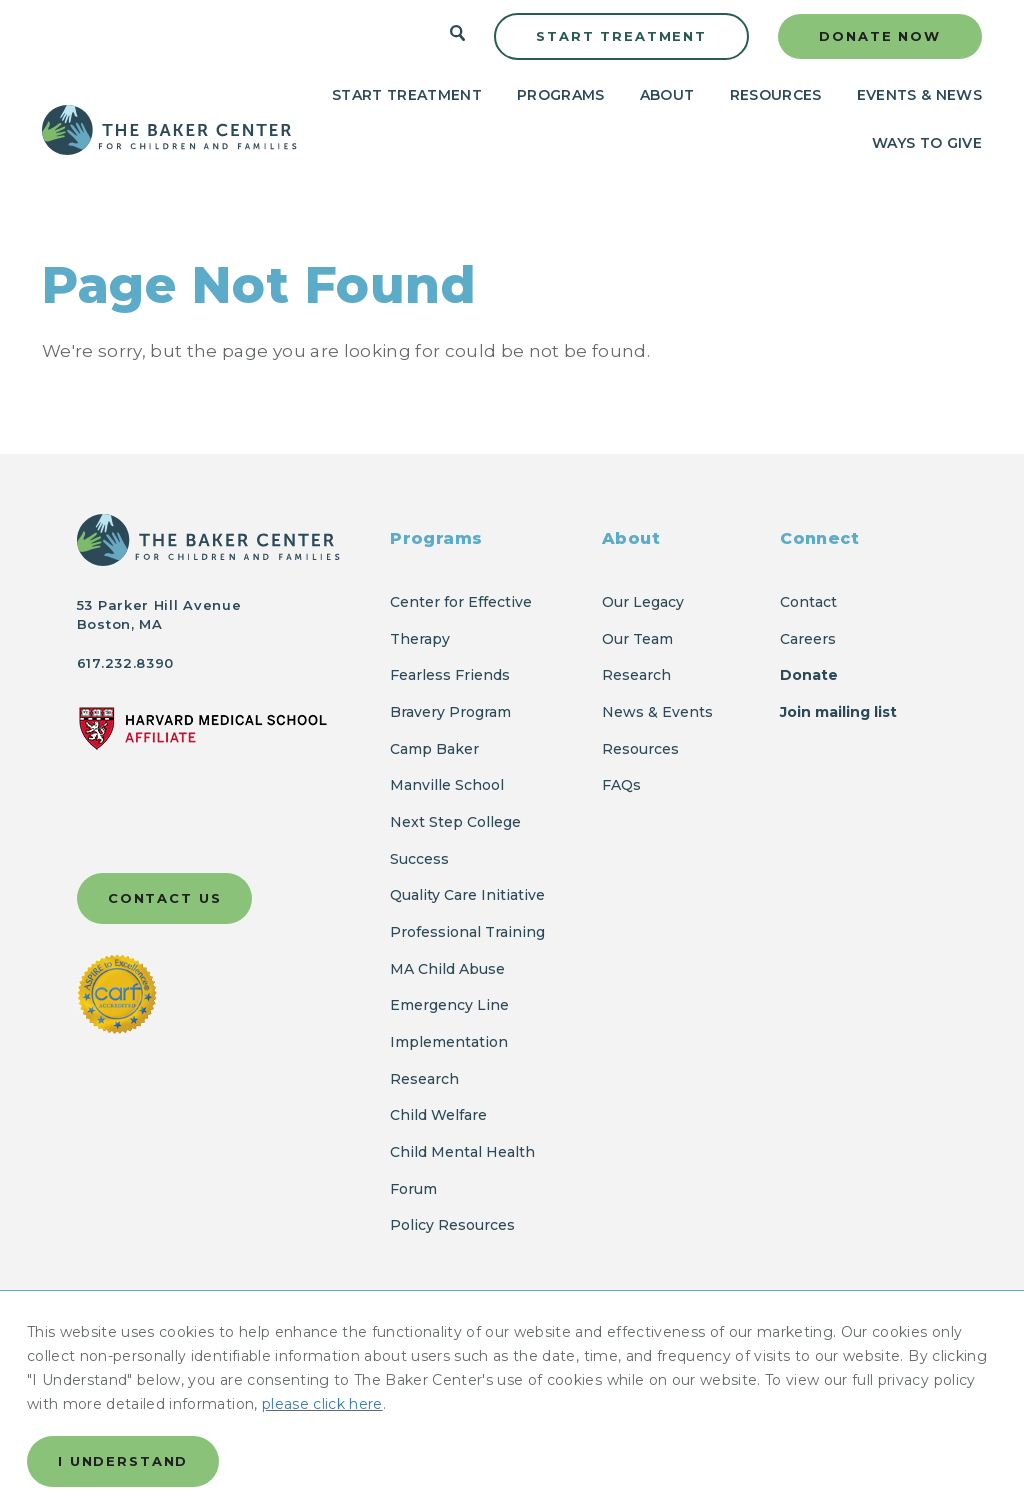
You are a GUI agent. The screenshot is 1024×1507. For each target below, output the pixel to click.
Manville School (447, 785)
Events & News (919, 95)
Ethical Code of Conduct (518, 1365)
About (667, 95)
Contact (808, 602)
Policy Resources (452, 1225)
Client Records (335, 1394)
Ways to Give (927, 143)
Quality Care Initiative (467, 895)
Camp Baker (434, 749)
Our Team (637, 639)
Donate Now (880, 36)
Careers (808, 639)
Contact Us (165, 898)
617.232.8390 (125, 663)
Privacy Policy (129, 1365)
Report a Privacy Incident (305, 1365)
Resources (776, 95)
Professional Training (467, 932)
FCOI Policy (678, 1365)
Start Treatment (621, 36)
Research (636, 675)
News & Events (657, 712)
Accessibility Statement (166, 1394)
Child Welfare (438, 1115)
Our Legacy (643, 602)
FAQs (621, 785)
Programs (561, 95)
